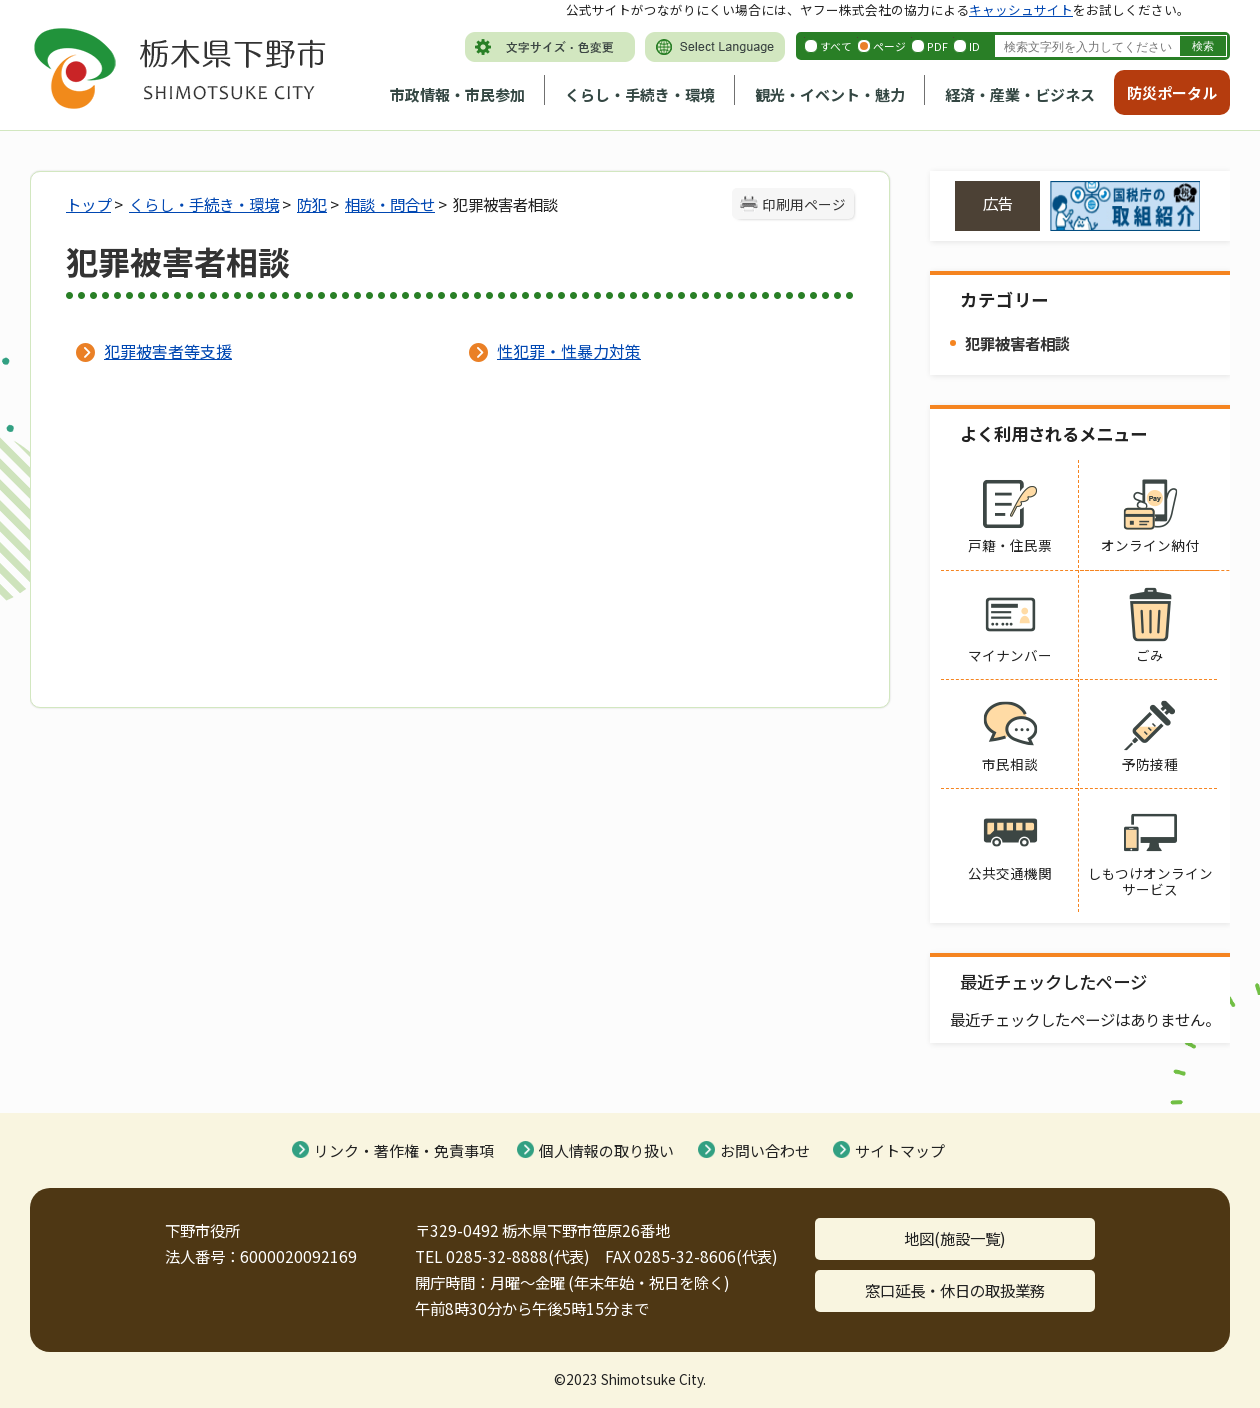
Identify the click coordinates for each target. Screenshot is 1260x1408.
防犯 (312, 204)
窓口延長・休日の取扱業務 (955, 1290)
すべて (836, 46)
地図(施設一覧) (955, 1238)
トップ (88, 204)
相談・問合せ (390, 204)
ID (974, 46)
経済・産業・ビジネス (1020, 94)
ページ (889, 46)
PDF (937, 46)
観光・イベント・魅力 (830, 94)
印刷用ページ (804, 204)
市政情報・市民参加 (457, 94)
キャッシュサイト (1021, 9)
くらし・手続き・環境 (640, 94)
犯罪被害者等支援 (168, 351)
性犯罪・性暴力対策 (569, 351)
